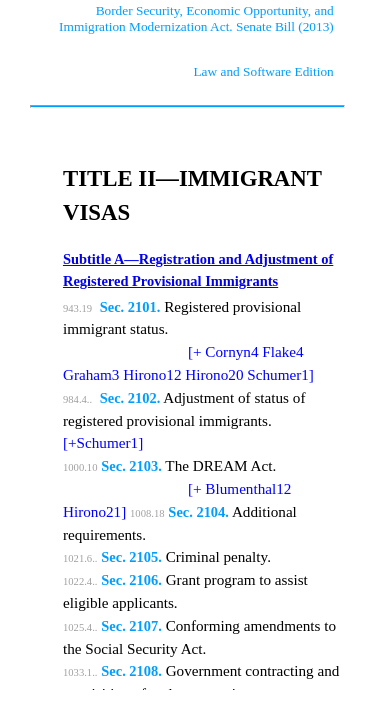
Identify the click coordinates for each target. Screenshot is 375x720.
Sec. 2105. (131, 557)
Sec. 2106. (131, 580)
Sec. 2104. (198, 512)
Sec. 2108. (131, 671)
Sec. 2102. (130, 398)
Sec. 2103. (131, 466)
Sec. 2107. (131, 626)
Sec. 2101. (130, 307)
